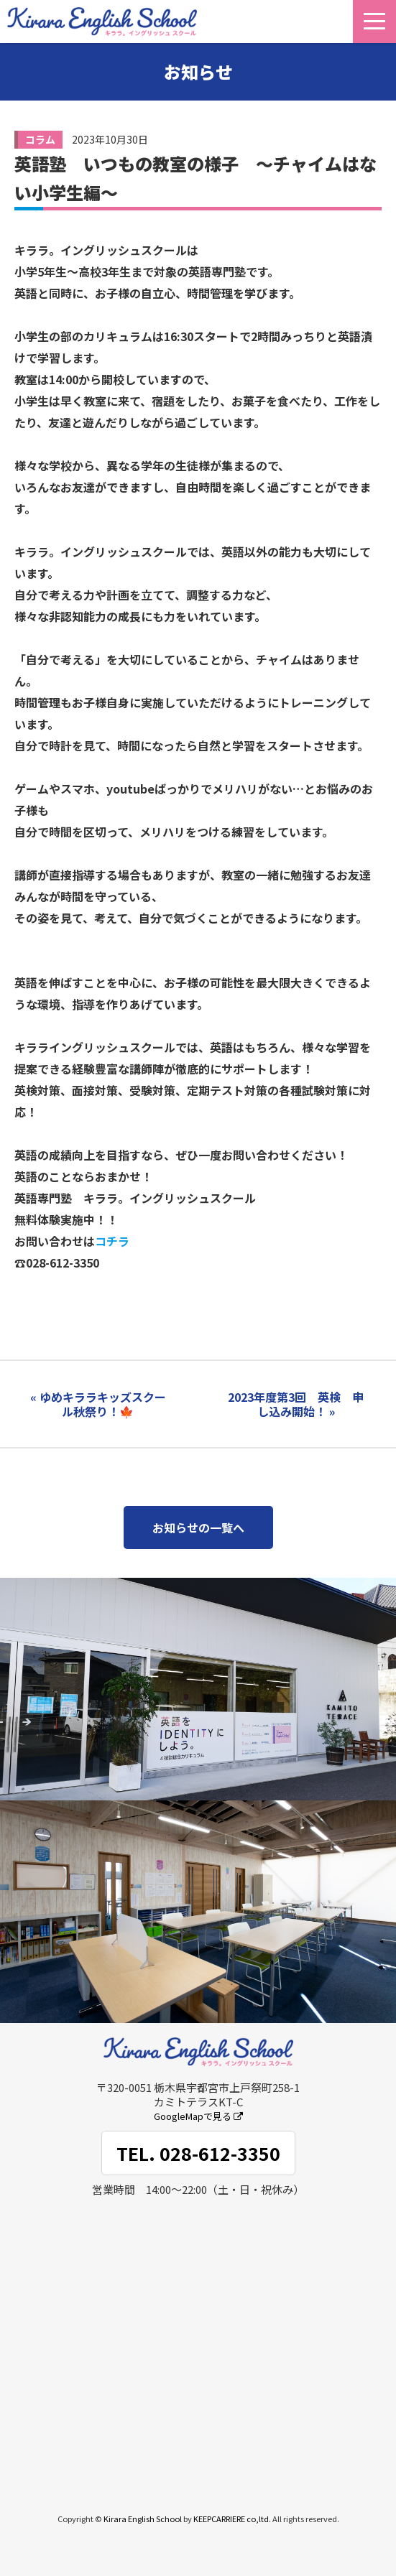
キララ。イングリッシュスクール (102, 21)
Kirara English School (142, 2518)
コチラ (112, 1241)
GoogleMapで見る (198, 2116)
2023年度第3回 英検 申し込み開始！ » (296, 1404)
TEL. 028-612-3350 (198, 2153)
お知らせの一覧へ (198, 1527)
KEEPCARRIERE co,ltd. (232, 2518)
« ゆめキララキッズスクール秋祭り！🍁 (98, 1404)
